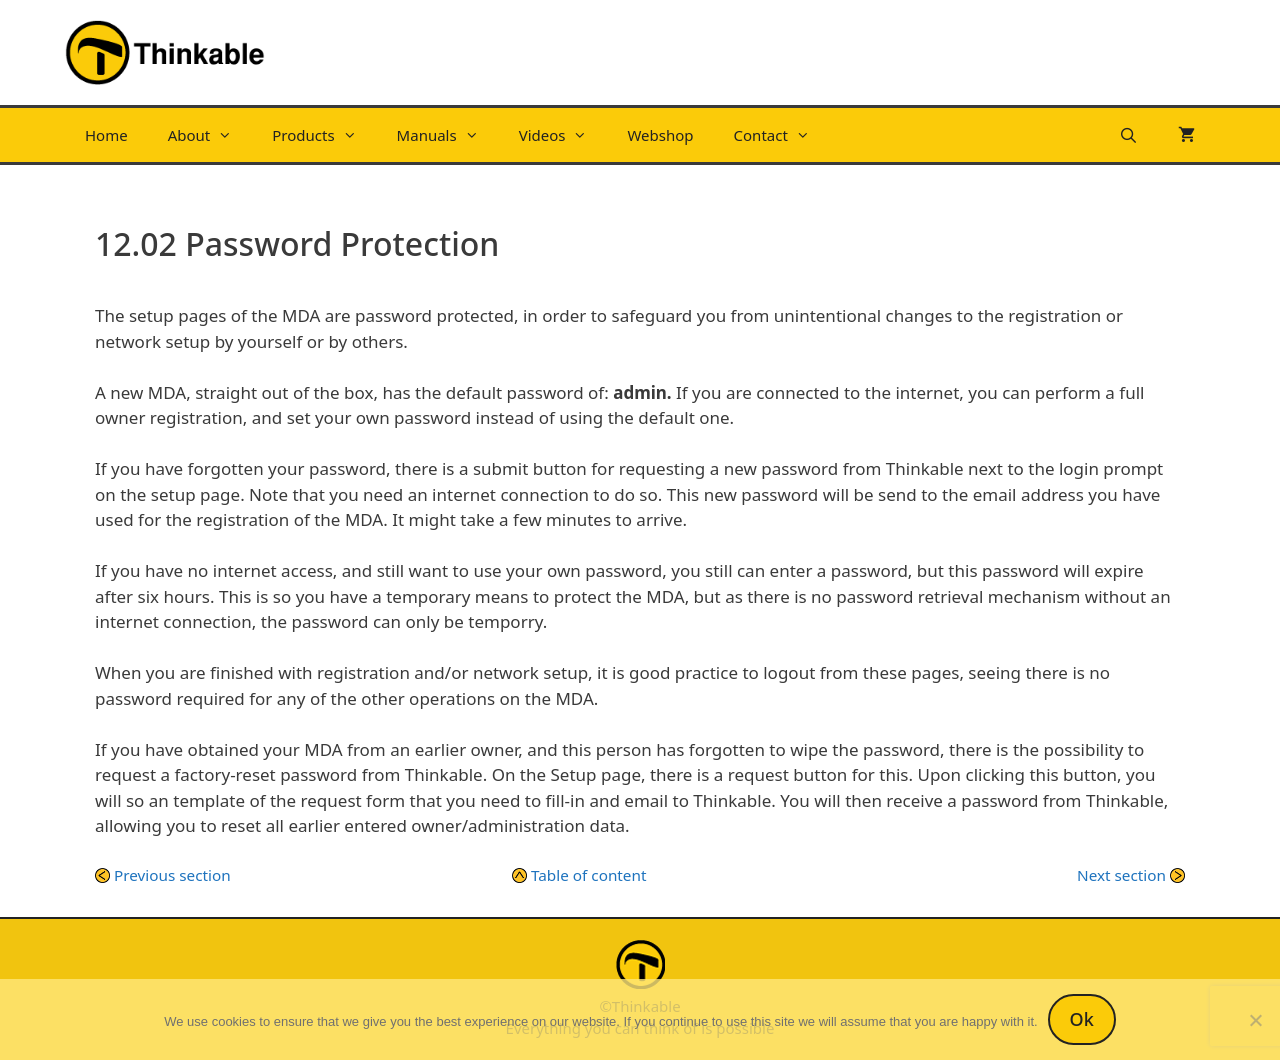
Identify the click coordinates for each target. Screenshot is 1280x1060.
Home (106, 135)
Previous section (163, 875)
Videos (563, 135)
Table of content (579, 875)
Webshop (660, 135)
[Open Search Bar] (1128, 135)
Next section (1131, 875)
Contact (782, 135)
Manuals (448, 135)
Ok (1082, 1019)
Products (324, 135)
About (210, 135)
